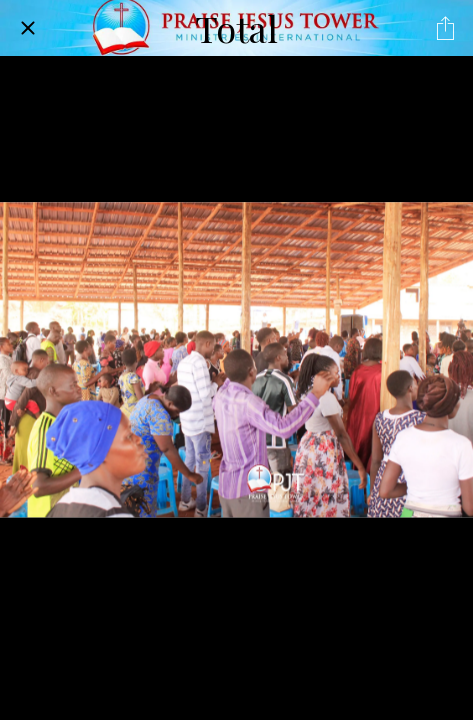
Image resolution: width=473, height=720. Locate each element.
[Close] (28, 28)
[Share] (445, 28)
